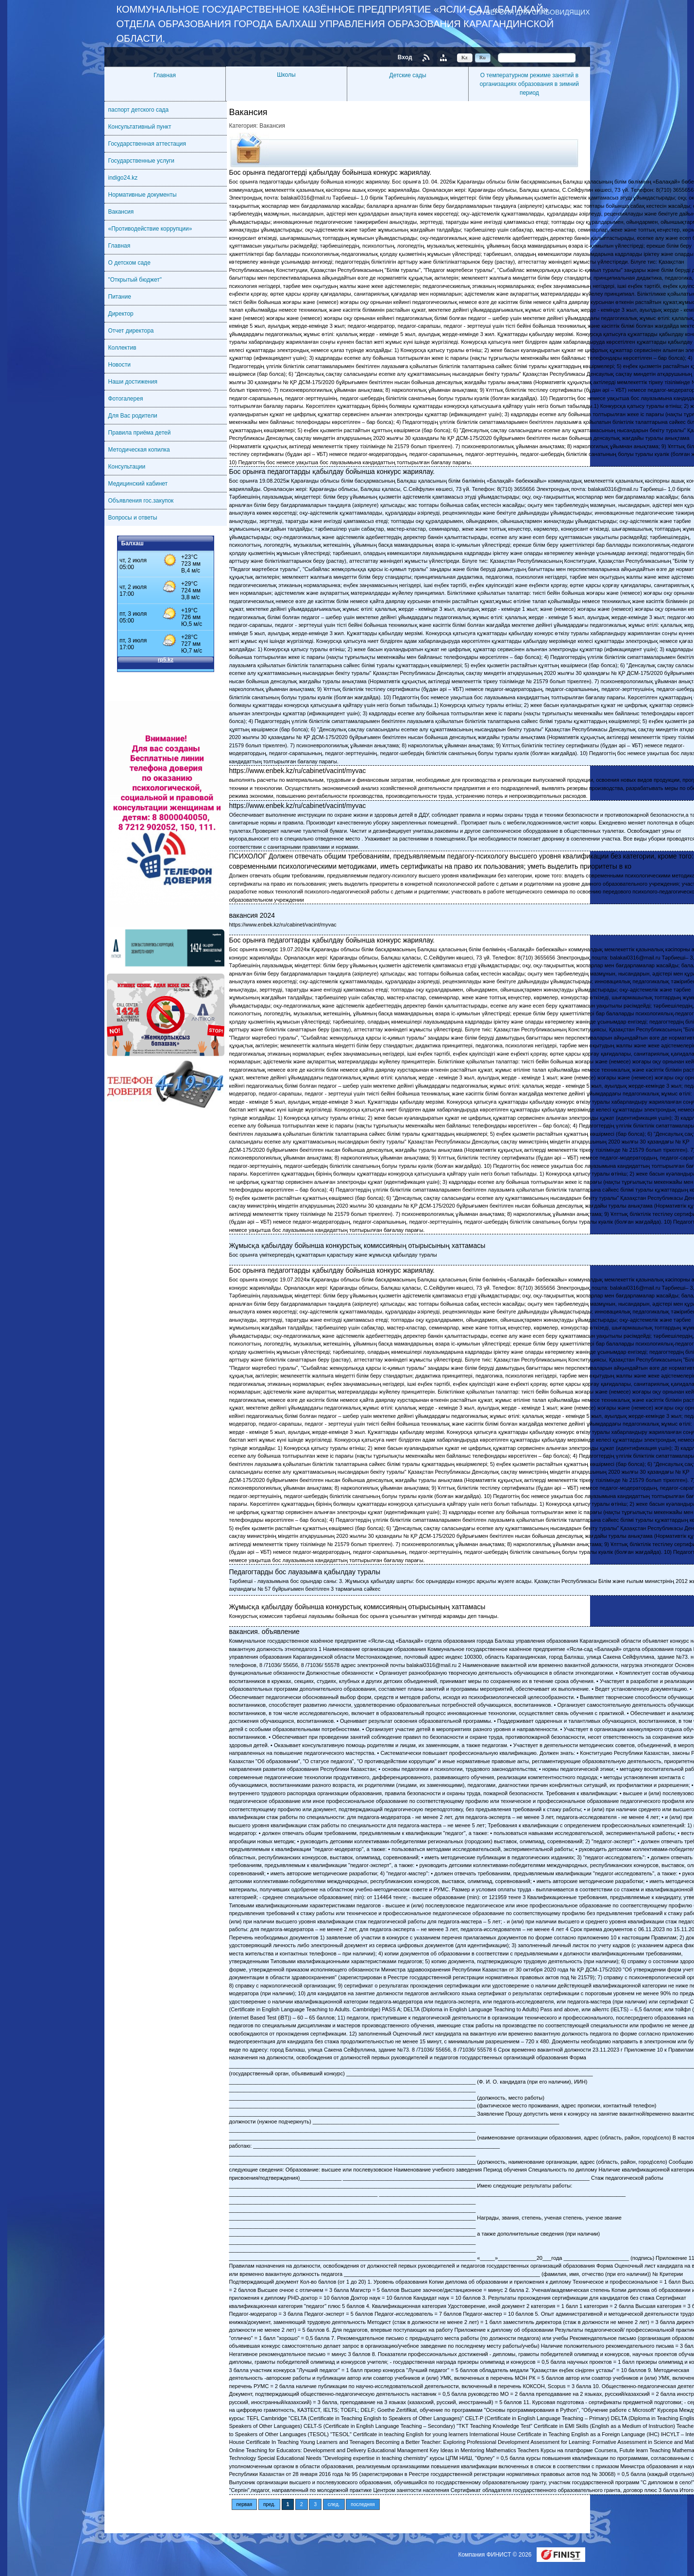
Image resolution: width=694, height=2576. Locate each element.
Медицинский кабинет (138, 483)
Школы (286, 74)
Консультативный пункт (139, 126)
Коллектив (122, 347)
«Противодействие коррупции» (150, 228)
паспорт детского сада (138, 109)
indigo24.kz (123, 177)
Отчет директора (131, 330)
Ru (482, 57)
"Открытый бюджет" (135, 279)
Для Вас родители (132, 415)
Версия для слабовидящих (538, 12)
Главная (164, 75)
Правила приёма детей (139, 432)
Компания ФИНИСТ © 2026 (495, 2554)
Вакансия (121, 211)
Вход (405, 57)
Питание (119, 296)
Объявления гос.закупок (141, 500)
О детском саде (129, 262)
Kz (464, 57)
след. (334, 2504)
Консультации (127, 466)
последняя (362, 2504)
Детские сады (407, 75)
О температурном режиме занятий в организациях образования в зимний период (529, 84)
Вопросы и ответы (132, 517)
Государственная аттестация (147, 143)
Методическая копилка (139, 449)
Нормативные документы (142, 194)
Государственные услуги (141, 160)
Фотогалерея (125, 398)
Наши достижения (132, 381)
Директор (121, 313)
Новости (119, 364)
